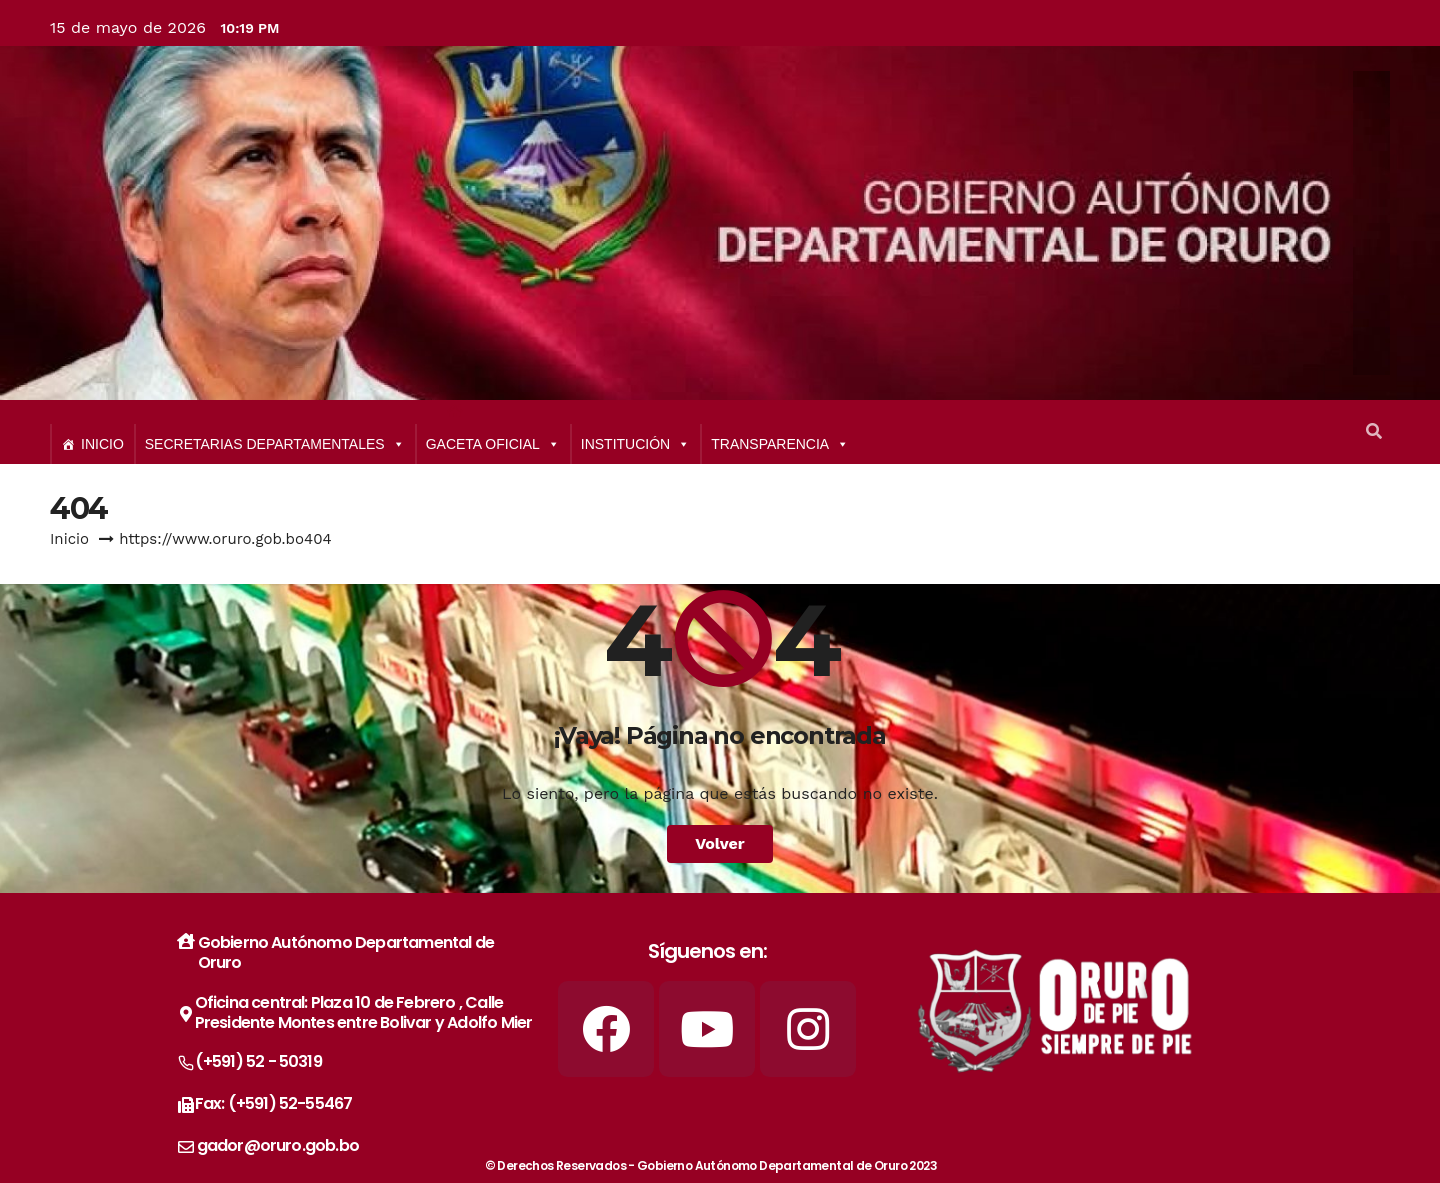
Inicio (69, 539)
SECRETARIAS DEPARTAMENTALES (275, 444)
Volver (720, 843)
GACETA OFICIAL (493, 444)
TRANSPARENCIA (780, 444)
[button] (1374, 431)
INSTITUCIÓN (635, 444)
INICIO (102, 444)
